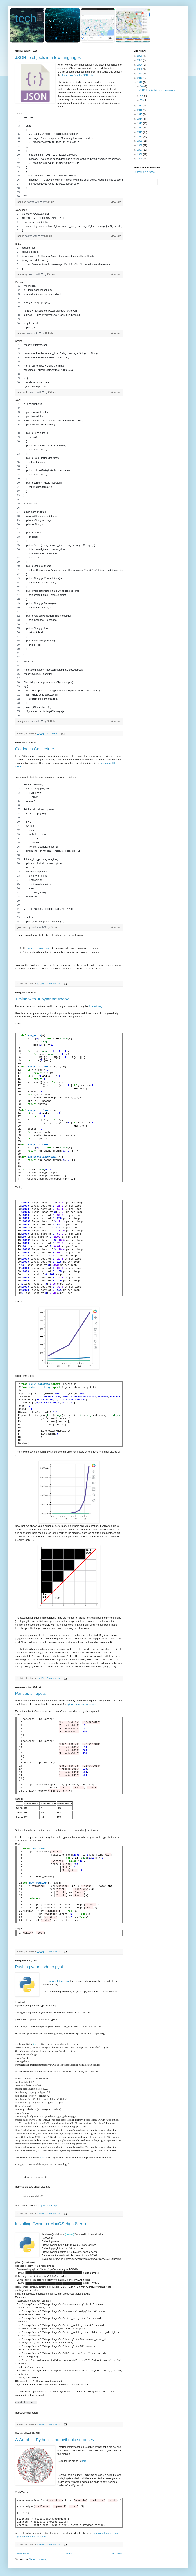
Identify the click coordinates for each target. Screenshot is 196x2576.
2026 (140, 56)
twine (42, 2157)
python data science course (82, 1704)
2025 (140, 60)
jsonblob (22, 202)
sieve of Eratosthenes (39, 948)
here (83, 2460)
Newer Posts (22, 2553)
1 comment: (52, 733)
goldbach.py (24, 927)
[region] (68, 156)
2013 (140, 123)
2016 (140, 110)
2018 (140, 82)
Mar (142, 100)
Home (69, 2553)
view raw (116, 202)
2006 (140, 154)
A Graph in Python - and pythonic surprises (54, 2439)
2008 (140, 145)
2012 (140, 127)
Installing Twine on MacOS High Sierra (50, 2223)
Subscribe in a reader (144, 172)
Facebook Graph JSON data (77, 75)
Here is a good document (55, 1981)
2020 (140, 73)
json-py (21, 333)
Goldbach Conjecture (34, 748)
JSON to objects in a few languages (48, 57)
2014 (140, 118)
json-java (22, 721)
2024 (140, 64)
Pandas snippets (30, 1693)
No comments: (54, 984)
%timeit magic (96, 1006)
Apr (142, 95)
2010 (140, 136)
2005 (140, 158)
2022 (140, 69)
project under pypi (47, 2205)
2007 (140, 149)
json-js (21, 236)
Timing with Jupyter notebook (42, 999)
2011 (140, 132)
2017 (140, 105)
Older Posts (116, 2553)
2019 (140, 78)
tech (25, 18)
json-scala (23, 392)
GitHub (50, 202)
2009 (140, 141)
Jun (142, 86)
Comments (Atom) (38, 2559)
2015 (140, 114)
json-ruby (22, 274)
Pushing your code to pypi (39, 1967)
